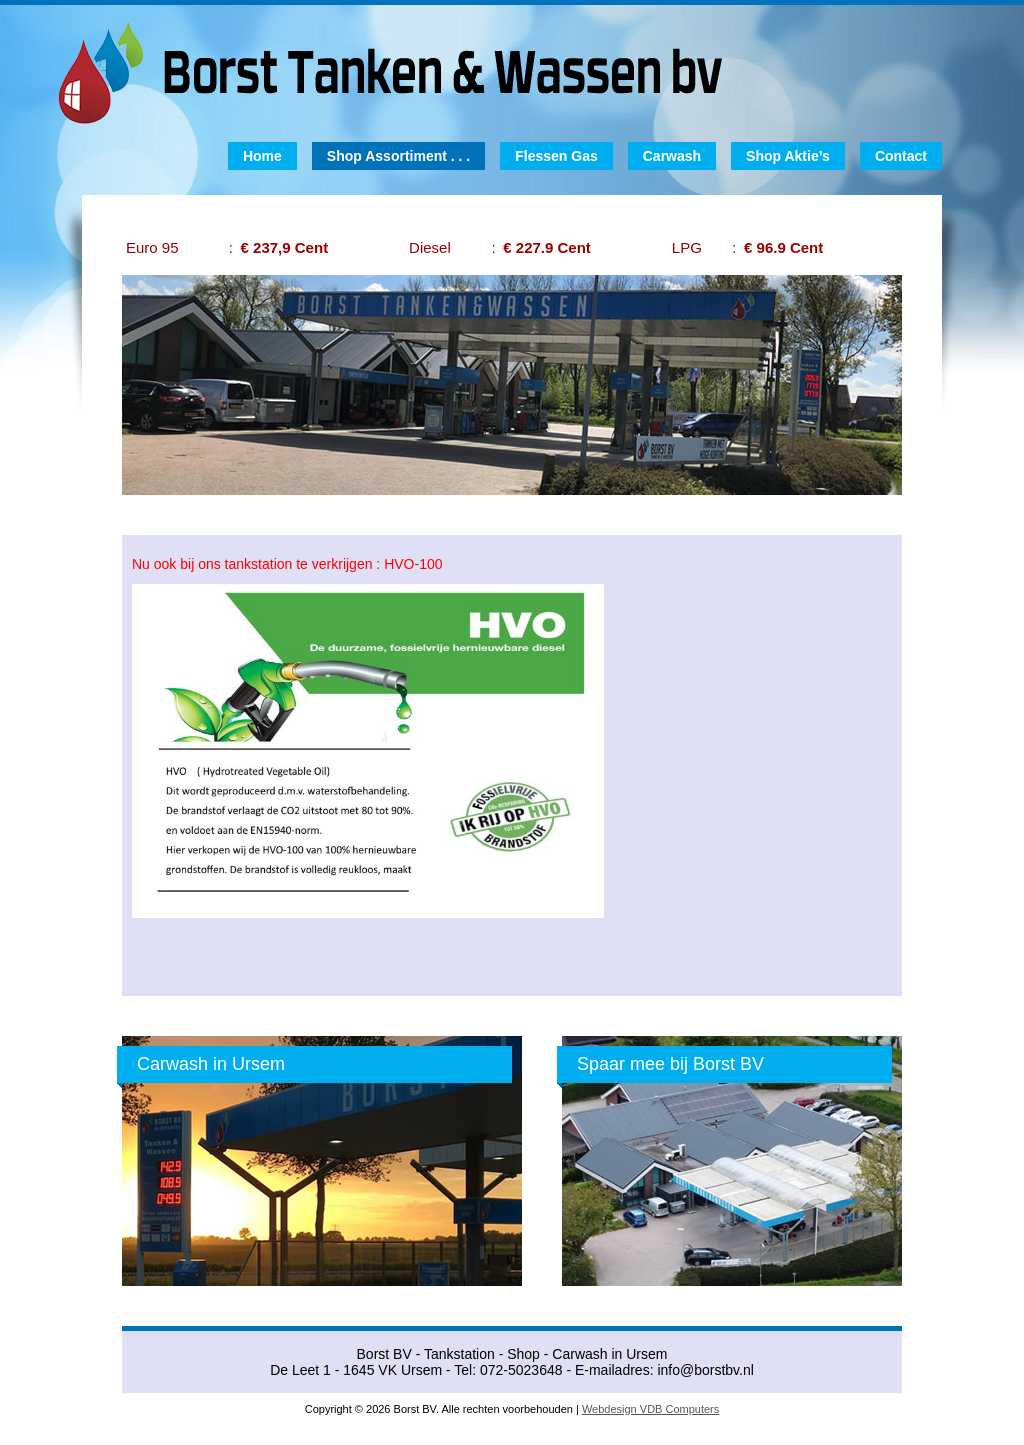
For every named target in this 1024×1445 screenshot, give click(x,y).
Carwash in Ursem (211, 1064)
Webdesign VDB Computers (650, 1409)
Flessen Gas (556, 156)
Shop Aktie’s (788, 156)
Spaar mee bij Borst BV (670, 1064)
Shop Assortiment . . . (398, 156)
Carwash (672, 156)
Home (262, 156)
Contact (901, 156)
